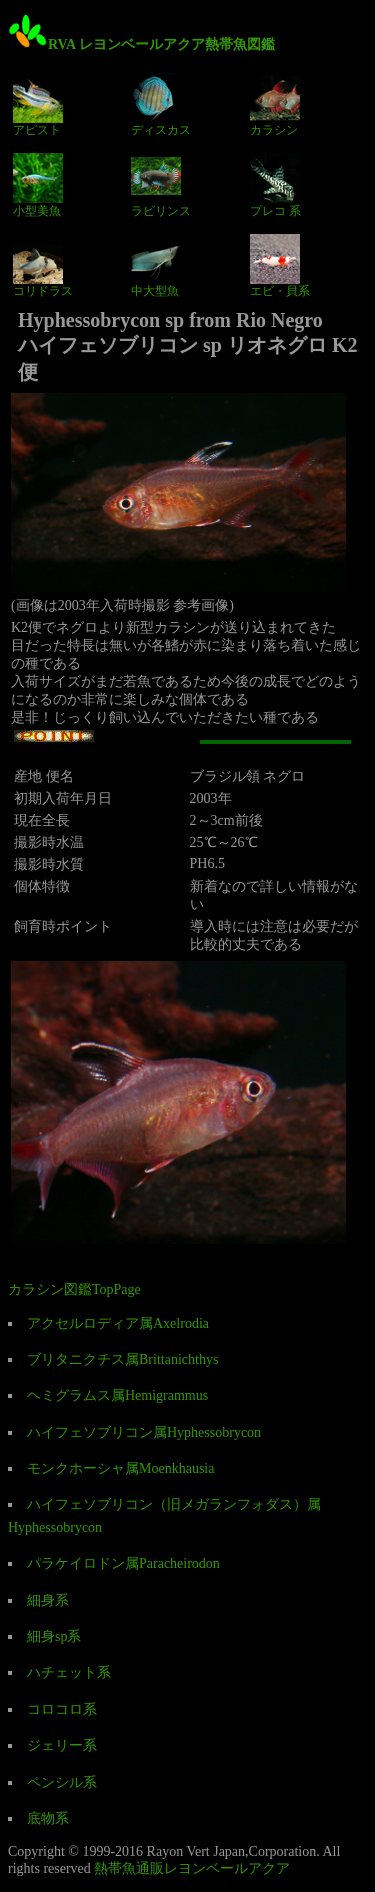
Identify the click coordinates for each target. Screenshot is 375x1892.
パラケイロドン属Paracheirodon (123, 1563)
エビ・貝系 (280, 266)
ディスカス (161, 105)
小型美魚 (38, 185)
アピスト (38, 105)
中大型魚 (156, 266)
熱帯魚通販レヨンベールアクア (192, 1868)
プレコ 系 (275, 185)
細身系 (48, 1600)
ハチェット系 (69, 1672)
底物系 (48, 1818)
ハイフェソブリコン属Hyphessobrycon (144, 1432)
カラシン (275, 105)
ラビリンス (161, 185)
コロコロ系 (62, 1709)
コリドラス (43, 266)
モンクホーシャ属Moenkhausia (120, 1468)
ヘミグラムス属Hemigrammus (117, 1395)
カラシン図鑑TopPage (74, 1289)
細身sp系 (54, 1636)
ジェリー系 (62, 1745)
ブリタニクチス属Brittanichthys (122, 1359)
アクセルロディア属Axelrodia (118, 1323)
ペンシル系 (62, 1782)
